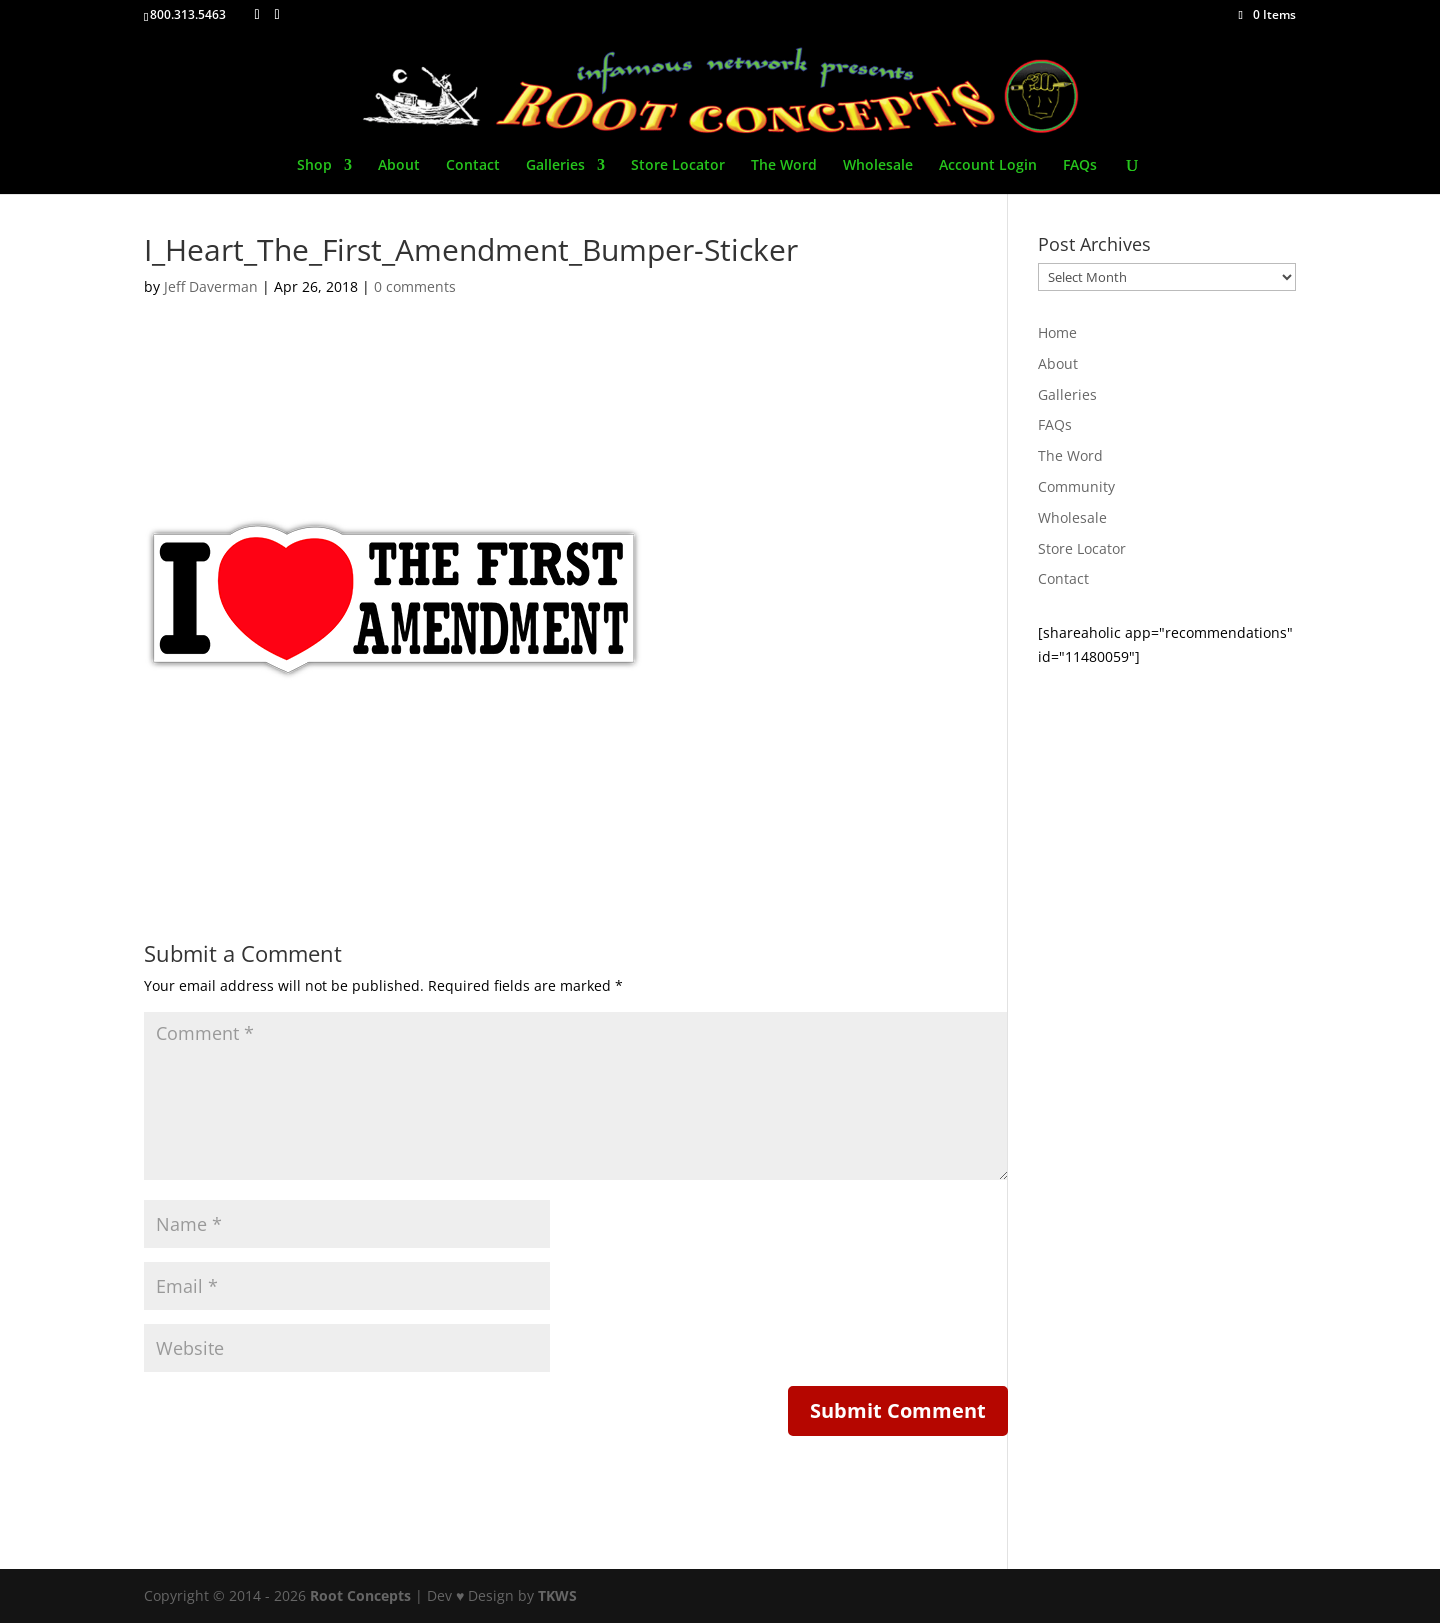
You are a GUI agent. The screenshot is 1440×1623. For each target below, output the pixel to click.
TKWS (557, 1595)
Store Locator (678, 166)
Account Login (988, 166)
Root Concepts (360, 1595)
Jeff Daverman (211, 286)
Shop (314, 166)
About (399, 166)
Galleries (555, 166)
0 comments (415, 286)
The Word (784, 166)
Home (1057, 332)
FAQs (1080, 166)
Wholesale (878, 166)
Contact (473, 166)
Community (1076, 486)
